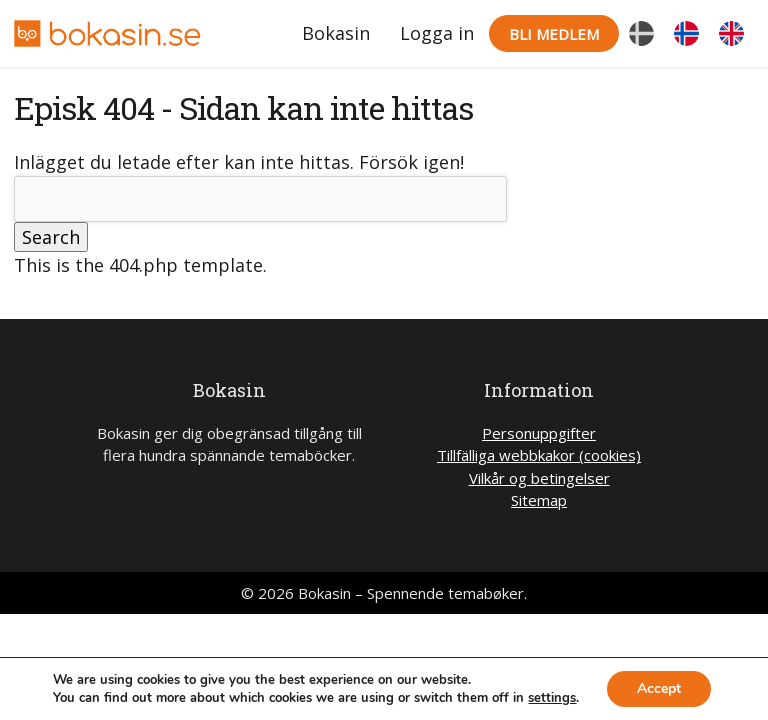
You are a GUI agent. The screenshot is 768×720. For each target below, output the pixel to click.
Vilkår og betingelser (539, 478)
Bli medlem (554, 34)
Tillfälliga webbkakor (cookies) (539, 455)
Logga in (437, 33)
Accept (659, 688)
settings (552, 698)
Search (51, 237)
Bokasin (336, 33)
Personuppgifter (539, 433)
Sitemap (539, 500)
